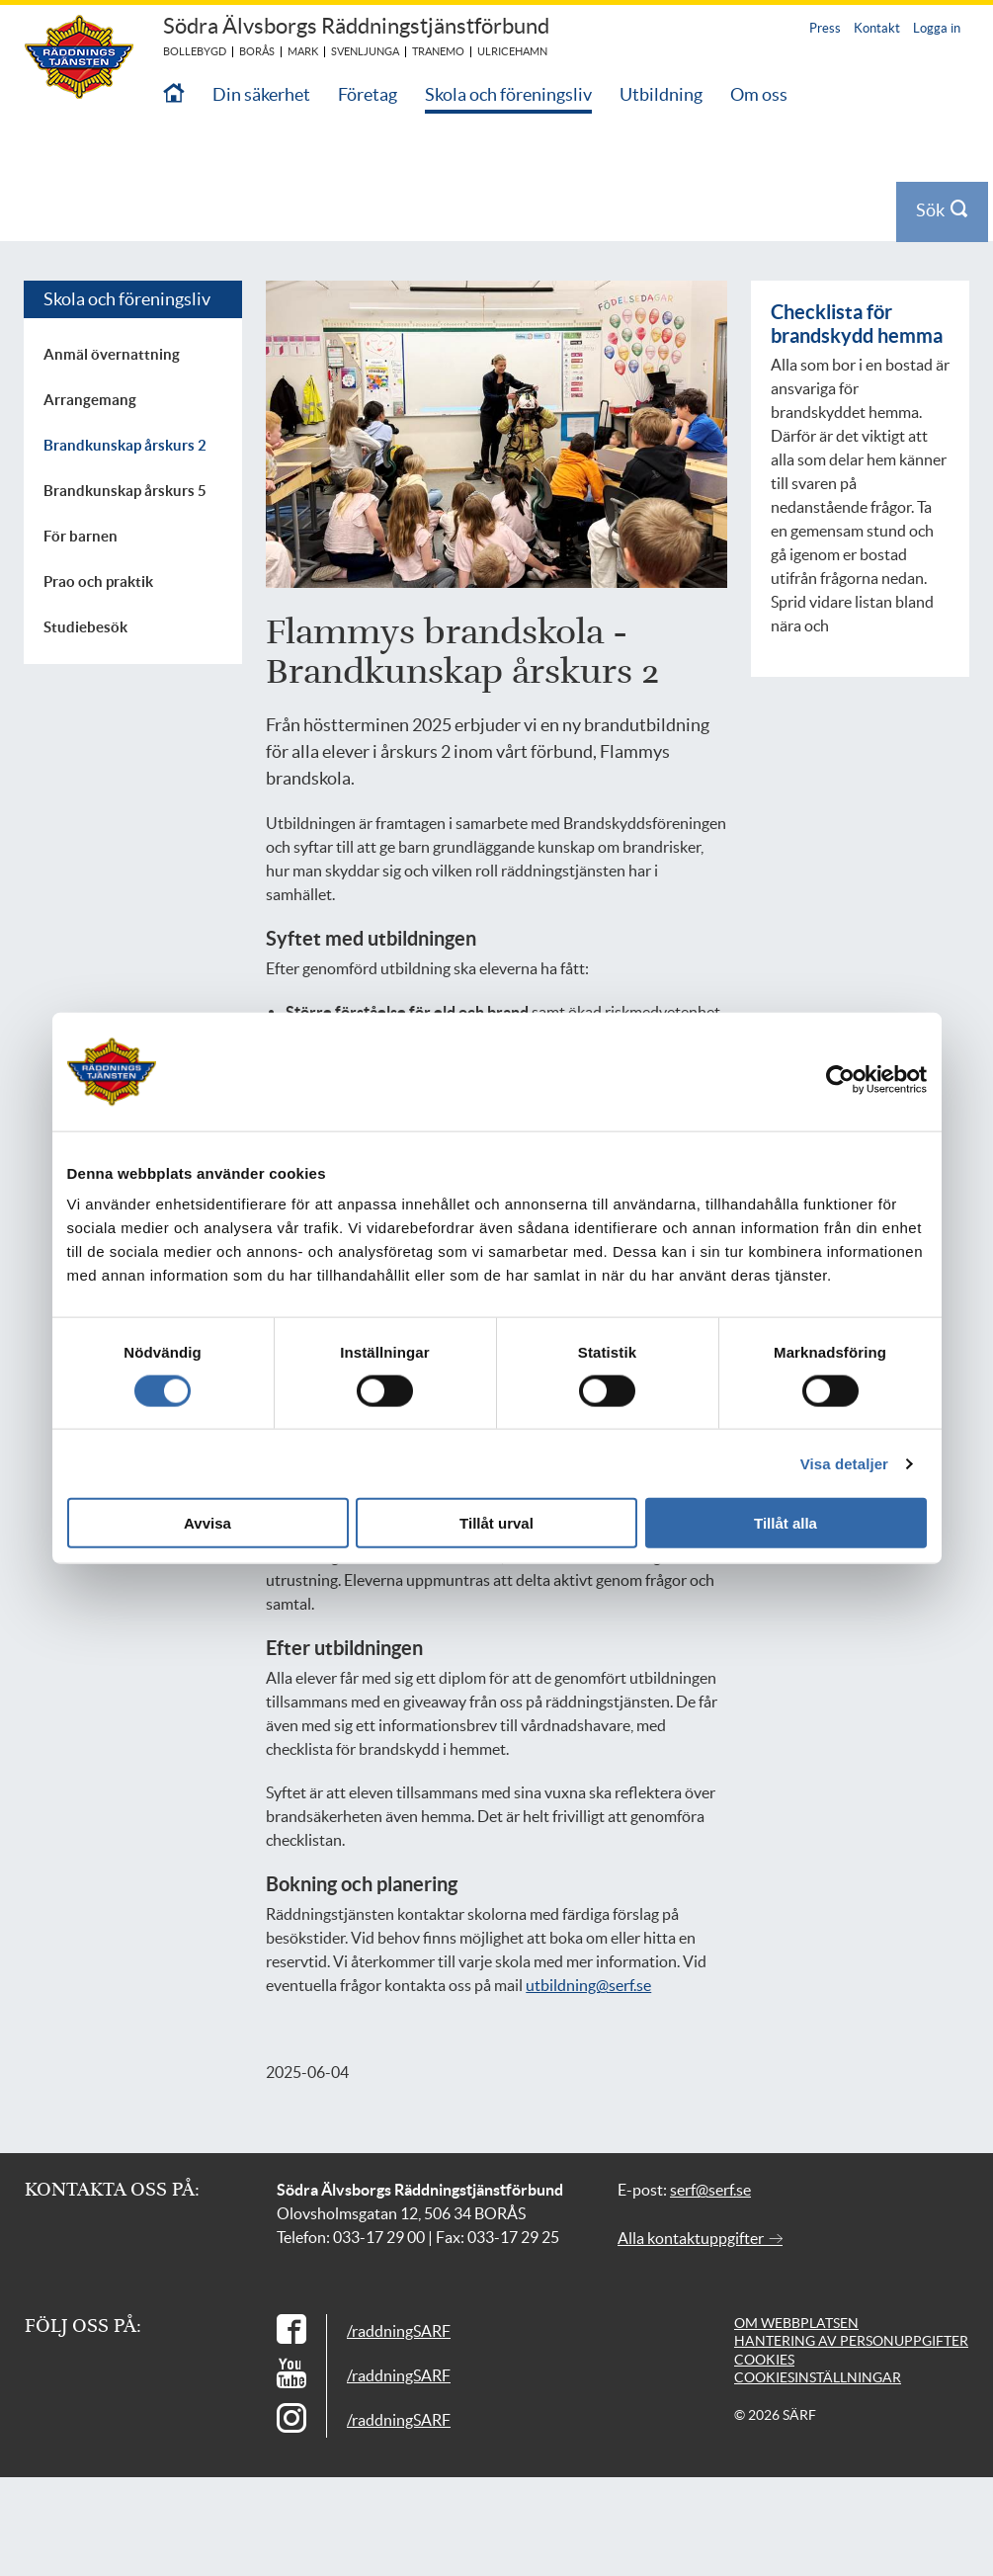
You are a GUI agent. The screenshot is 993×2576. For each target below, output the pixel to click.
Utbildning (661, 94)
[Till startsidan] (174, 94)
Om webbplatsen (796, 2323)
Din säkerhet (261, 94)
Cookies (764, 2360)
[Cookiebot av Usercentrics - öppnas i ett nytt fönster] (855, 1079)
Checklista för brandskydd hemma (857, 323)
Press (825, 28)
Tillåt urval (496, 1523)
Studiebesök (85, 627)
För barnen (80, 536)
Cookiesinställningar (817, 2377)
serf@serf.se (710, 2190)
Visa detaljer (844, 1462)
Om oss (758, 94)
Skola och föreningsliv (508, 94)
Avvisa (207, 1523)
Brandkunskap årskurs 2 (125, 445)
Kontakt (877, 28)
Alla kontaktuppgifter (700, 2238)
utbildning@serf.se (588, 1985)
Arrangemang (89, 399)
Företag (367, 94)
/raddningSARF (399, 2331)
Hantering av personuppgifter (851, 2341)
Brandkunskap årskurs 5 (125, 490)
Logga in (936, 28)
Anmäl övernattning (111, 354)
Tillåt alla (785, 1523)
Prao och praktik (98, 581)
